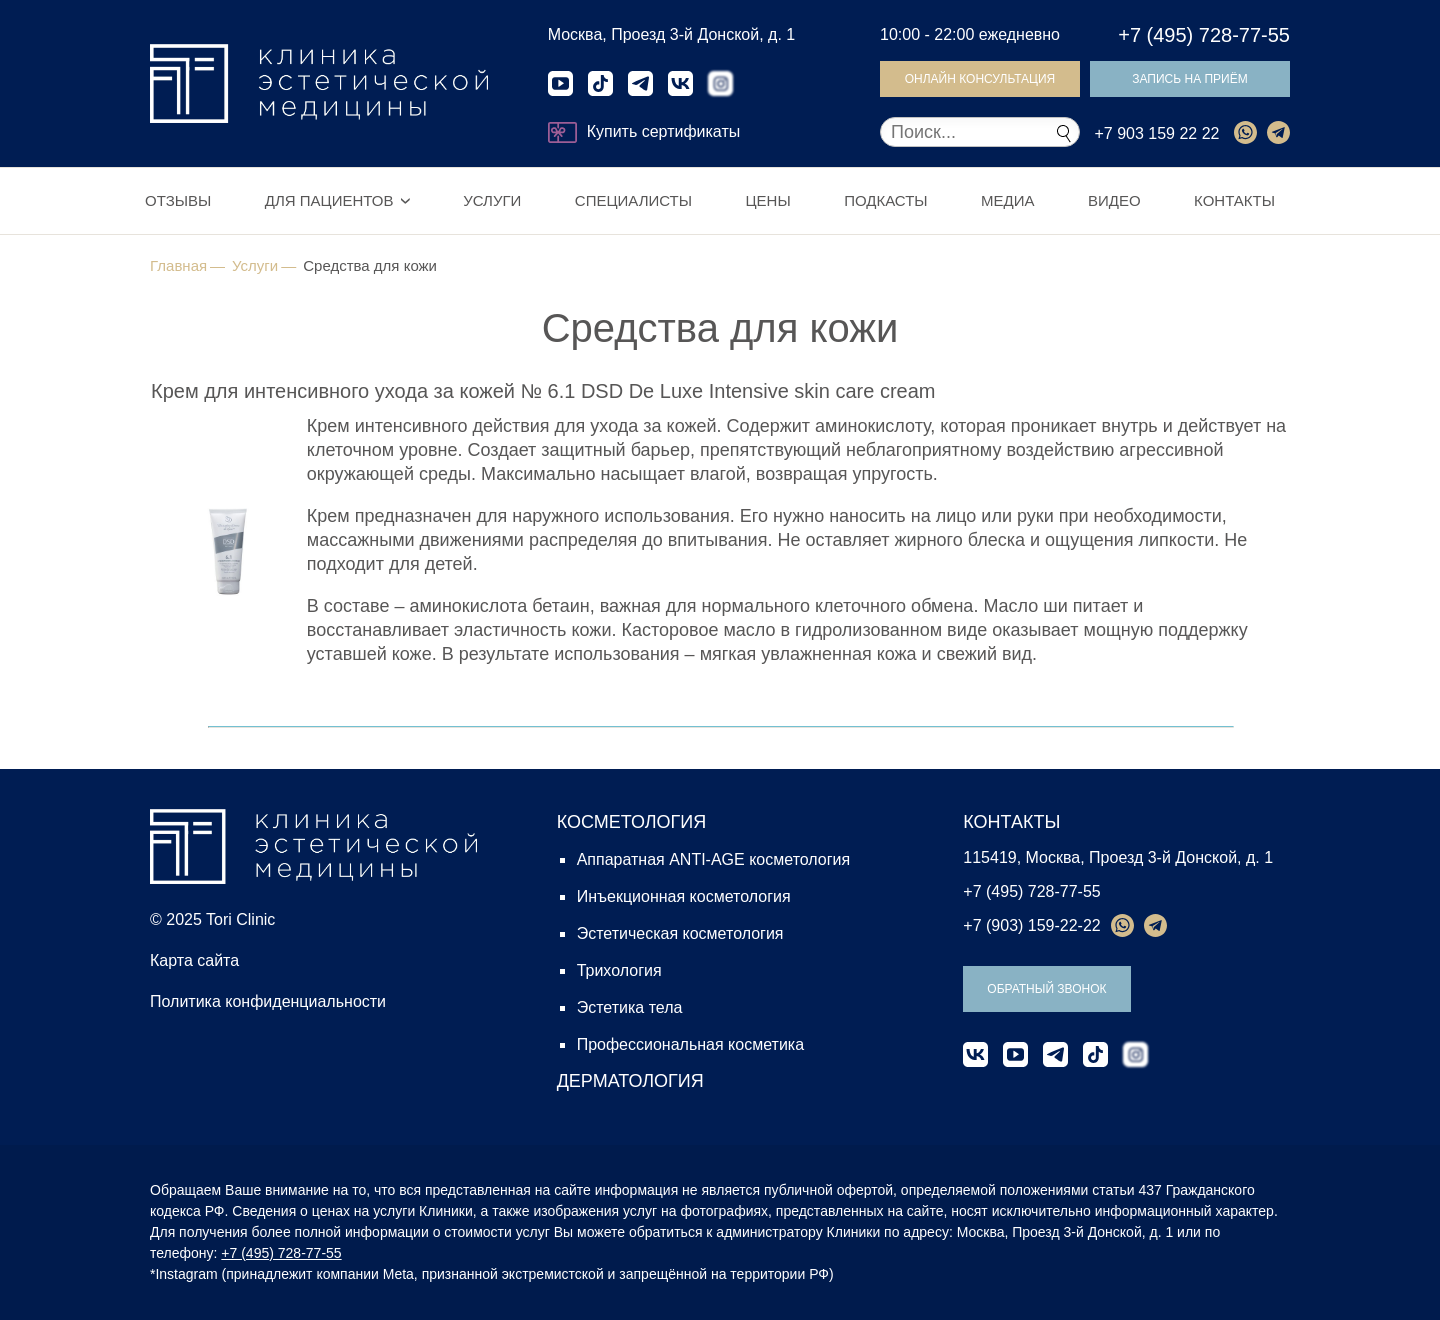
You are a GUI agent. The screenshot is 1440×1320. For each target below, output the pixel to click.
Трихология (619, 970)
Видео (1114, 200)
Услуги (492, 200)
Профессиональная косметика (690, 1044)
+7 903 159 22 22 (1156, 133)
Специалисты (633, 200)
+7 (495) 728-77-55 (1204, 35)
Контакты (1234, 200)
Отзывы (178, 200)
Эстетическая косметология (680, 933)
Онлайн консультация (980, 79)
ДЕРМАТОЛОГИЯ (630, 1081)
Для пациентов (329, 200)
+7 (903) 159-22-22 (1031, 925)
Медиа (1007, 200)
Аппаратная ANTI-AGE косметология (714, 859)
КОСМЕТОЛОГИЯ (632, 822)
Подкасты (885, 200)
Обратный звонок (1046, 989)
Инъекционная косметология (684, 896)
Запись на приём (1190, 79)
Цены (767, 200)
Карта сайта (194, 960)
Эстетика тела (630, 1007)
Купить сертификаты (644, 132)
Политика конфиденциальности (268, 1001)
